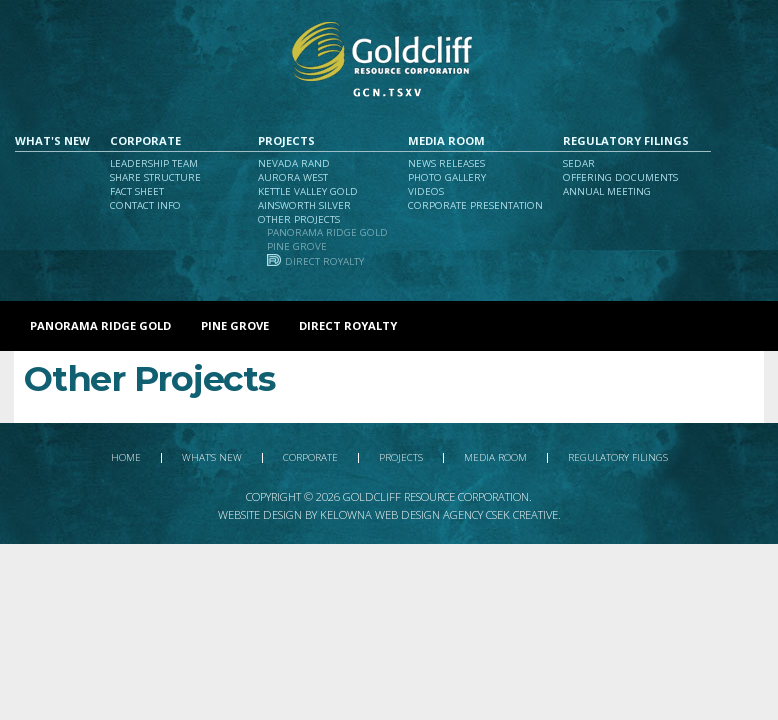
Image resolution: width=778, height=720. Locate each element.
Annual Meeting (607, 191)
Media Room (446, 140)
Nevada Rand (294, 163)
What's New (52, 140)
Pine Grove (297, 246)
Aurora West (293, 177)
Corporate (145, 140)
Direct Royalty (324, 261)
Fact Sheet (137, 191)
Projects (286, 140)
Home (126, 458)
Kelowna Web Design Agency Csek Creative (439, 514)
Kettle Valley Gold (308, 191)
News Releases (446, 163)
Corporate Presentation (475, 205)
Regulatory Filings (626, 140)
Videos (426, 191)
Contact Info (145, 205)
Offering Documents (620, 177)
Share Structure (155, 177)
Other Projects (299, 219)
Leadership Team (154, 163)
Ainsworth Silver (304, 205)
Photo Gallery (447, 177)
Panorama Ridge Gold (327, 232)
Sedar (579, 163)
